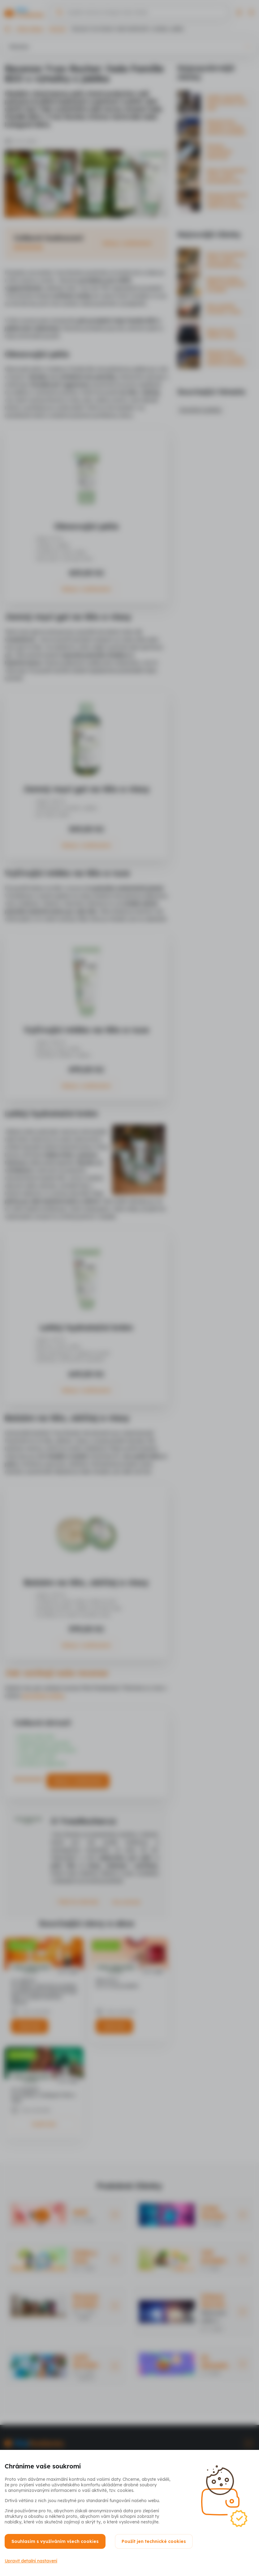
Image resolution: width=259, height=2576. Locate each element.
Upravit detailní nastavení (31, 2561)
